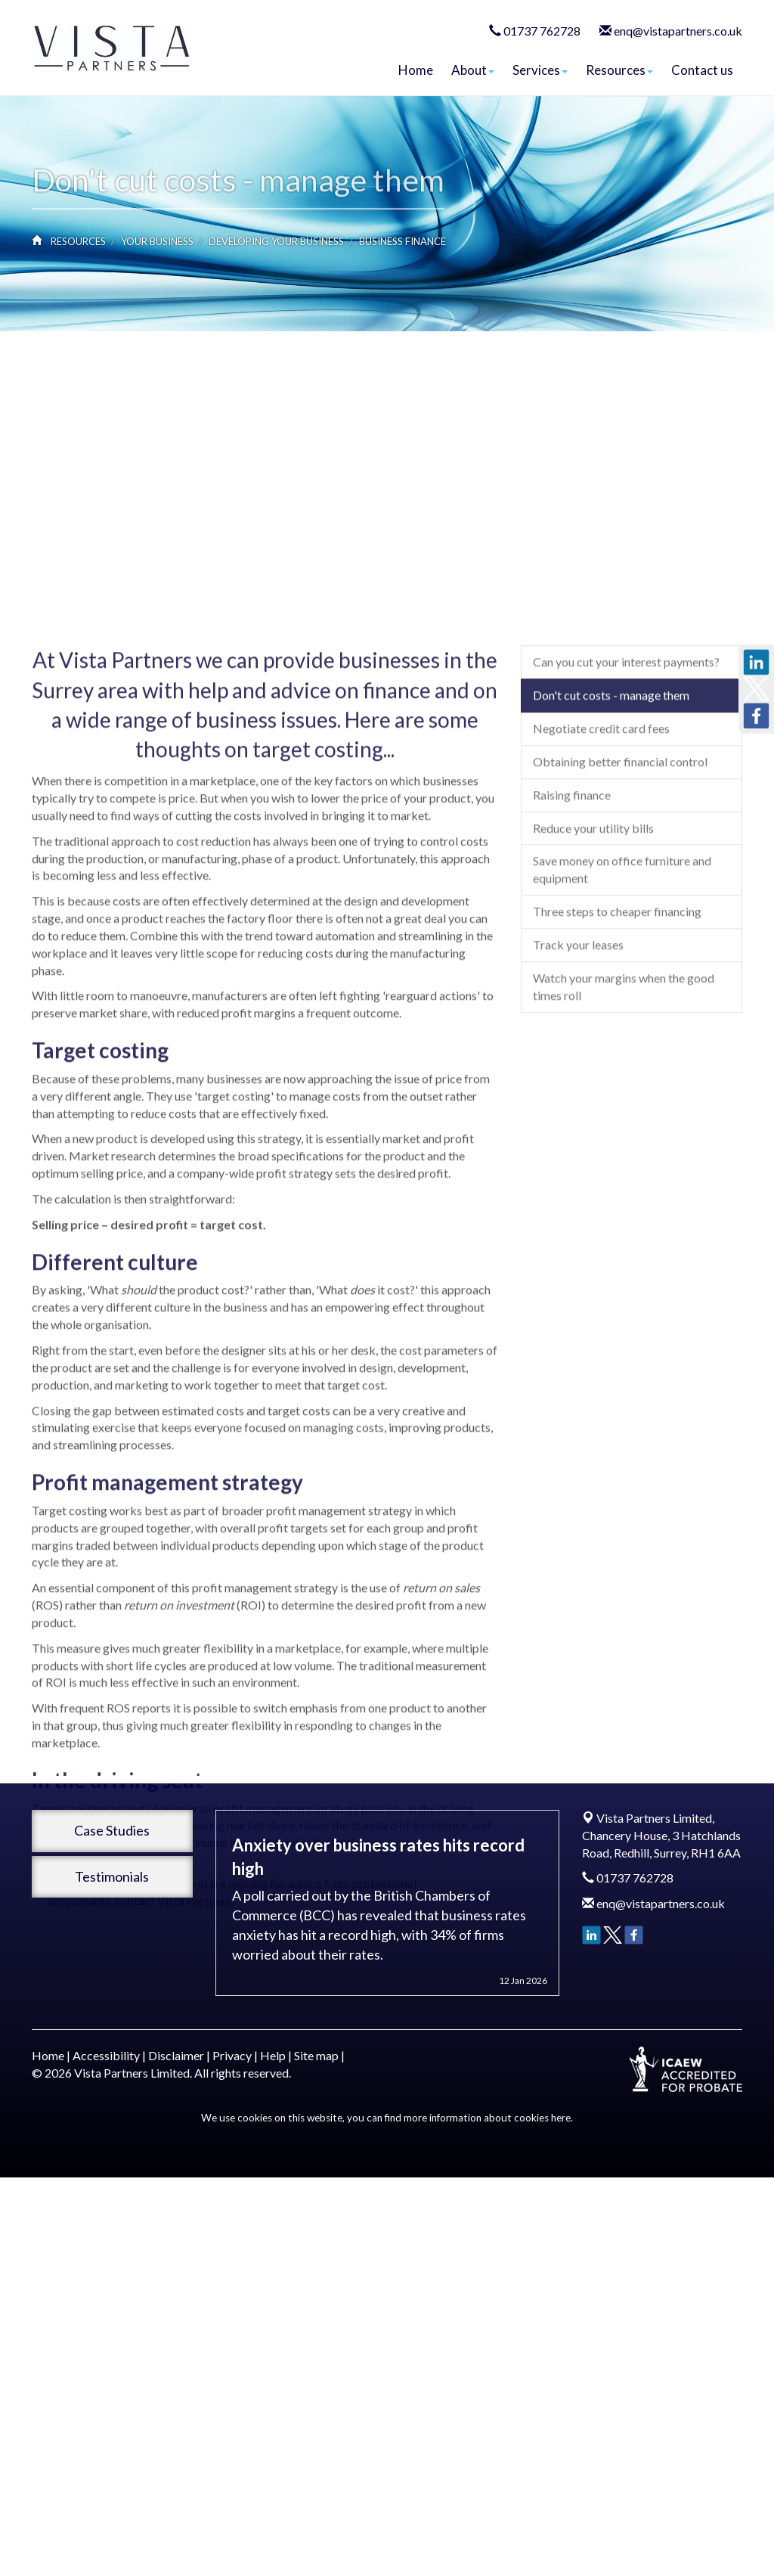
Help (273, 2055)
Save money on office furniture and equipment (622, 1016)
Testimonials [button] (112, 1876)
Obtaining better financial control (620, 908)
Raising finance (572, 941)
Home (415, 70)
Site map (316, 2055)
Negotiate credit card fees (601, 874)
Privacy (232, 2055)
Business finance (402, 241)
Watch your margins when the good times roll (623, 1133)
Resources (619, 70)
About (472, 70)
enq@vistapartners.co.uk (678, 30)
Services (540, 70)
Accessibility (106, 2055)
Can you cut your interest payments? (626, 808)
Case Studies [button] (112, 1830)
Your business (157, 241)
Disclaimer (176, 2055)
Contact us (702, 70)
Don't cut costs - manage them (611, 841)
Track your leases (578, 1091)
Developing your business (276, 241)
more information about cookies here (487, 2118)
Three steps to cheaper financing (617, 1058)
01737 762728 (541, 30)
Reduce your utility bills (593, 974)
